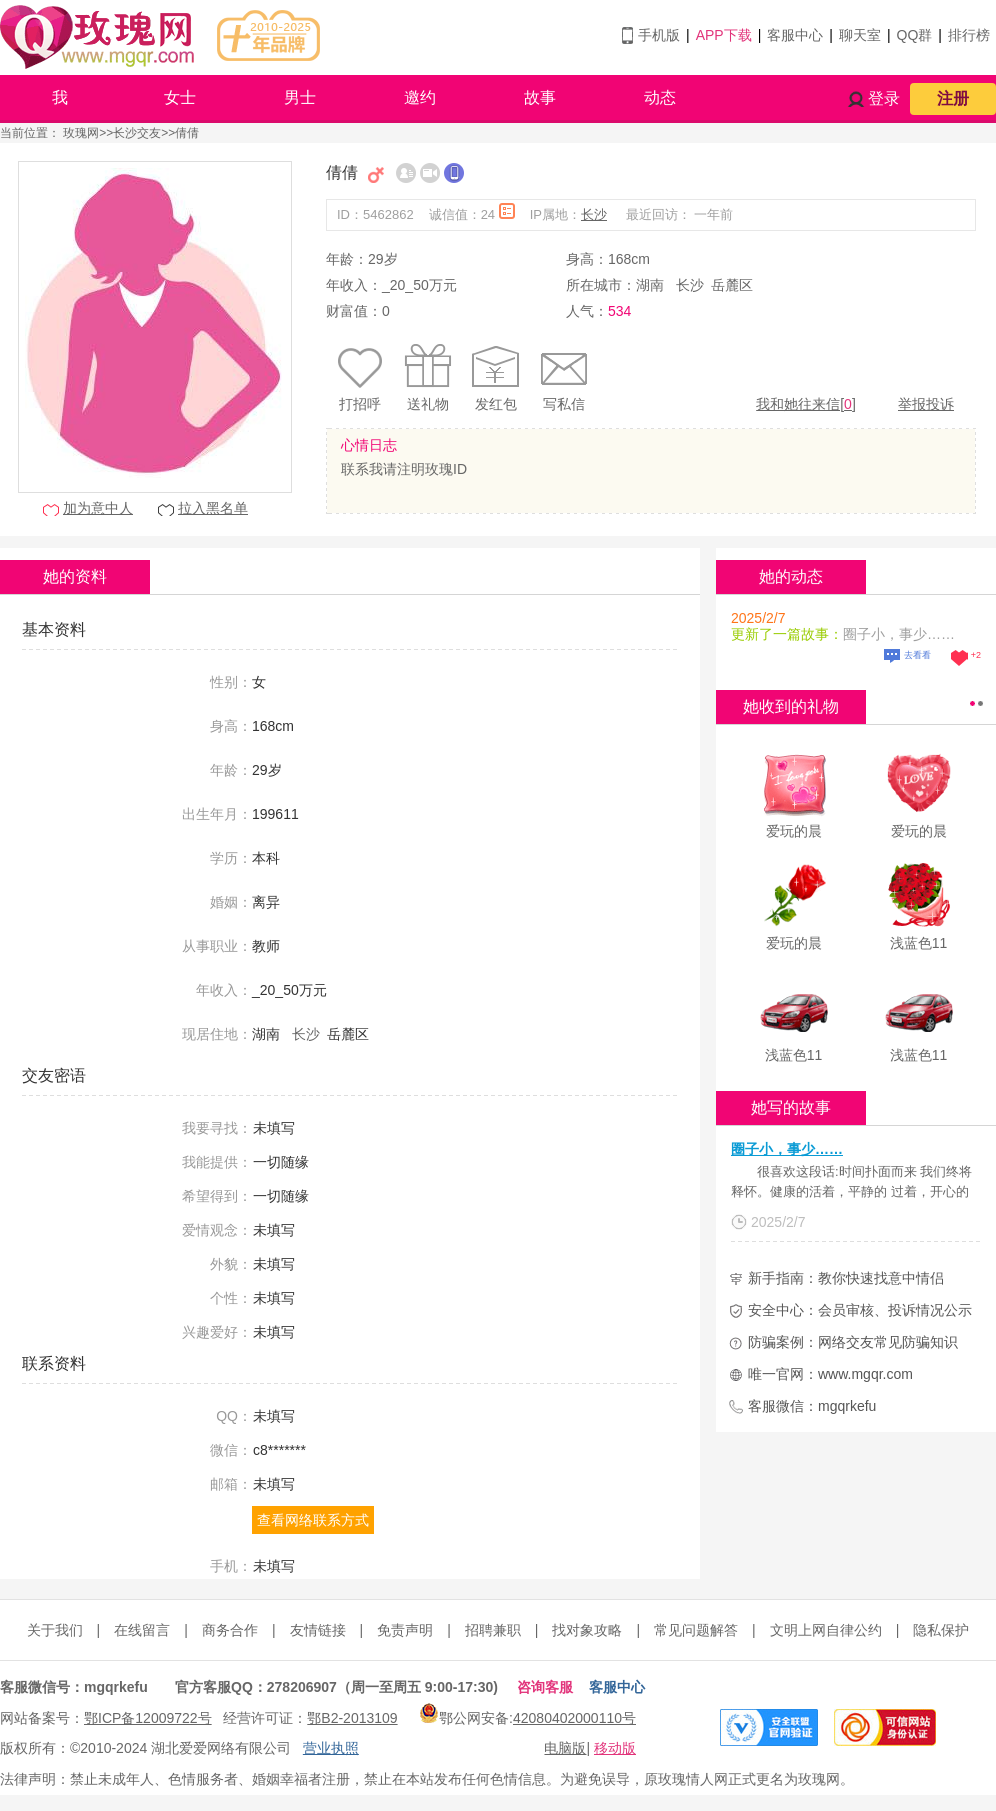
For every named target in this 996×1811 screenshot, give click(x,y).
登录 (884, 98)
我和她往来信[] (806, 404)
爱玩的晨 (794, 831)
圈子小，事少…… (787, 1149)
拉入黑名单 (213, 508)
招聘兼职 (493, 1630)
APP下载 (724, 35)
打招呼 (360, 404)
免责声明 (405, 1630)
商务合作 (230, 1630)
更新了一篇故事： (787, 634)
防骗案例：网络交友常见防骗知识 (853, 1342)
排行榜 (969, 35)
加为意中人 (98, 508)
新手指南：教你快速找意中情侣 (846, 1278)
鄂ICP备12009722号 (148, 1718)
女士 (180, 97)
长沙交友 (137, 133)
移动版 (615, 1748)
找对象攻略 (587, 1630)
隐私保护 (941, 1630)
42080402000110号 (574, 1718)
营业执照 (331, 1748)
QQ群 (915, 35)
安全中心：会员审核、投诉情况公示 (860, 1310)
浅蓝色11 (919, 943)
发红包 (496, 404)
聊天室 (860, 35)
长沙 (594, 214)
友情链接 (318, 1630)
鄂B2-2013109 (352, 1718)
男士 (300, 97)
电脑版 (565, 1748)
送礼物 (428, 404)
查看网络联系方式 (313, 1520)
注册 (953, 98)
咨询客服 (545, 1687)
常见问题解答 (696, 1630)
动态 (660, 97)
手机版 (659, 35)
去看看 (917, 655)
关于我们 (55, 1630)
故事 (540, 97)
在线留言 (142, 1630)
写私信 (564, 404)
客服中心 (795, 35)
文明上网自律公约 (826, 1630)
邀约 (420, 97)
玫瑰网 (81, 133)
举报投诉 (926, 404)
